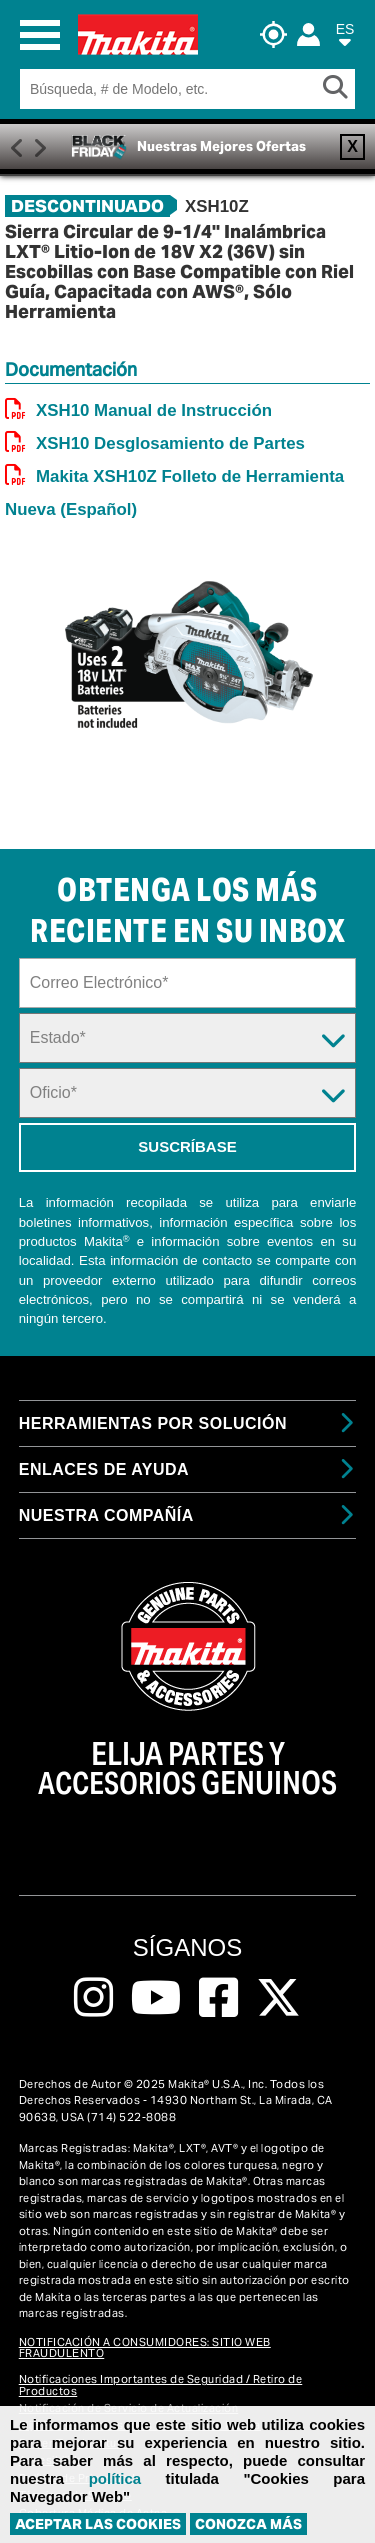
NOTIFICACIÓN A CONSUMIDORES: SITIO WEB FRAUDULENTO (145, 2347)
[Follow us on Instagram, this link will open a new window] (93, 1998)
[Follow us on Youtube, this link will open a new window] (156, 1998)
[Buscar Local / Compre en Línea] (278, 34)
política (115, 2478)
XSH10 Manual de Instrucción (154, 410)
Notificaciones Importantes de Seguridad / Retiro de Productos (161, 2384)
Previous (17, 146)
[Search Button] (339, 89)
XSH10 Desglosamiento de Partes (170, 443)
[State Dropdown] (188, 1038)
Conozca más (248, 2524)
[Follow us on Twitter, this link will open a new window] (278, 1998)
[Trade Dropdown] (188, 1093)
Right (40, 146)
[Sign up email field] (188, 983)
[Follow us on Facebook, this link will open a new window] (218, 1998)
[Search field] (171, 89)
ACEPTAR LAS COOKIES (98, 2524)
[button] (345, 38)
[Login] (308, 34)
